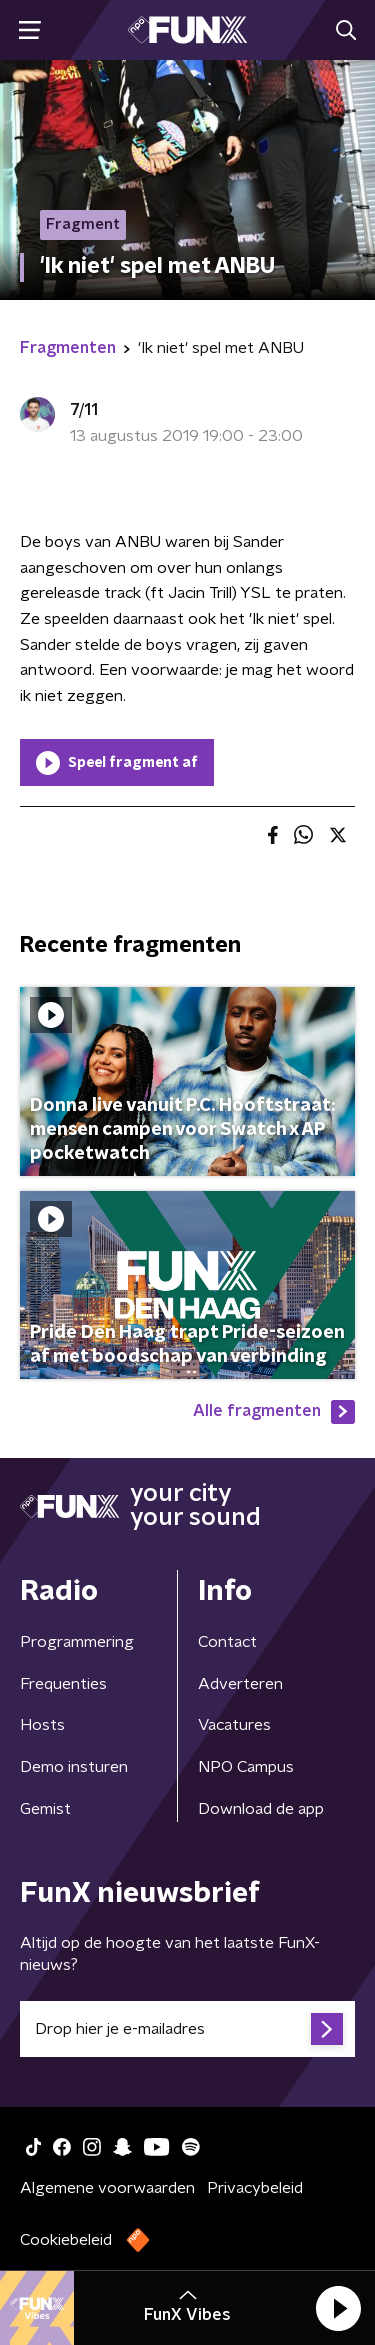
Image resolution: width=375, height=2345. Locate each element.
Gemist (45, 1809)
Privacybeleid (255, 2188)
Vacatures (234, 1725)
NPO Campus (246, 1767)
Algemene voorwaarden (107, 2188)
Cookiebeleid (66, 2240)
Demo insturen (74, 1767)
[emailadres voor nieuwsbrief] (187, 2029)
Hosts (42, 1725)
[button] (338, 2308)
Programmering (77, 1642)
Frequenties (63, 1684)
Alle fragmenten (274, 1412)
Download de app (261, 1809)
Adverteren (240, 1684)
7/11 (84, 410)
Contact (227, 1642)
